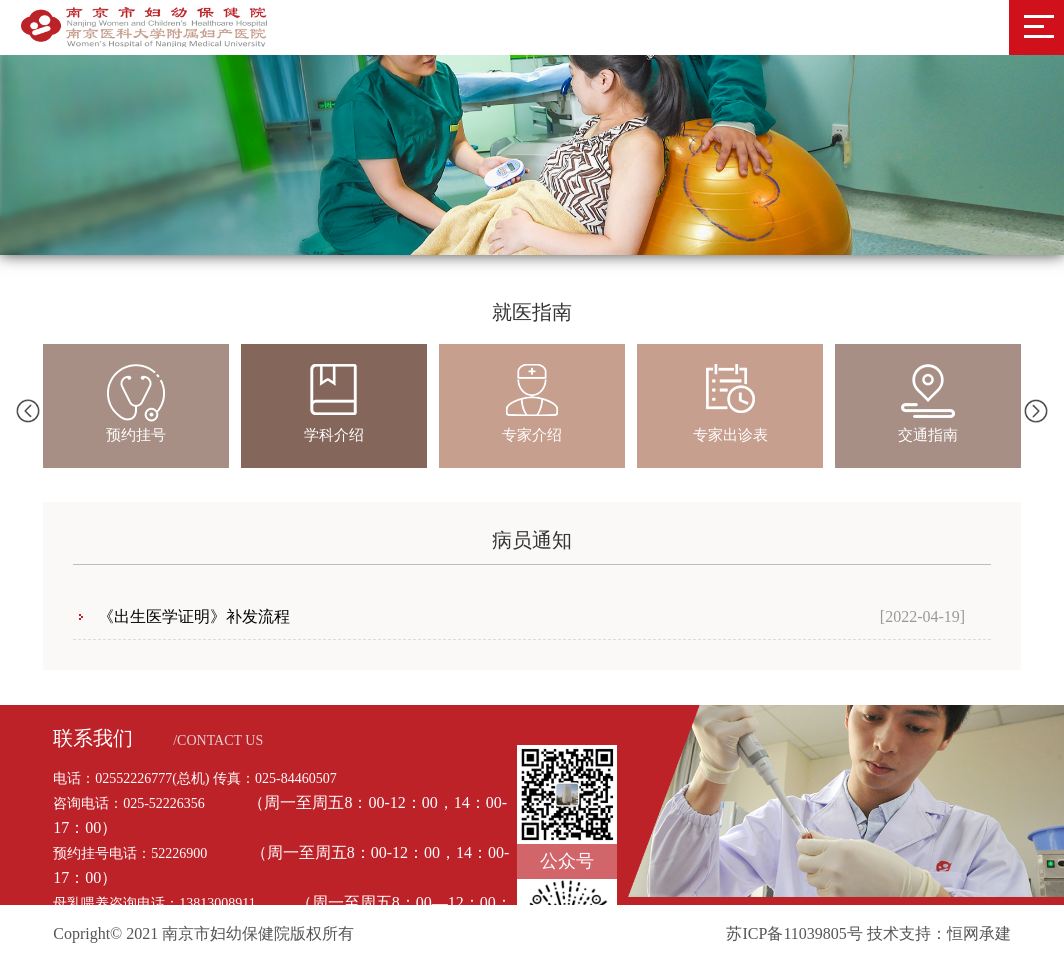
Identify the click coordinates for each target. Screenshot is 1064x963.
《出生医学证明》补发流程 (194, 616)
